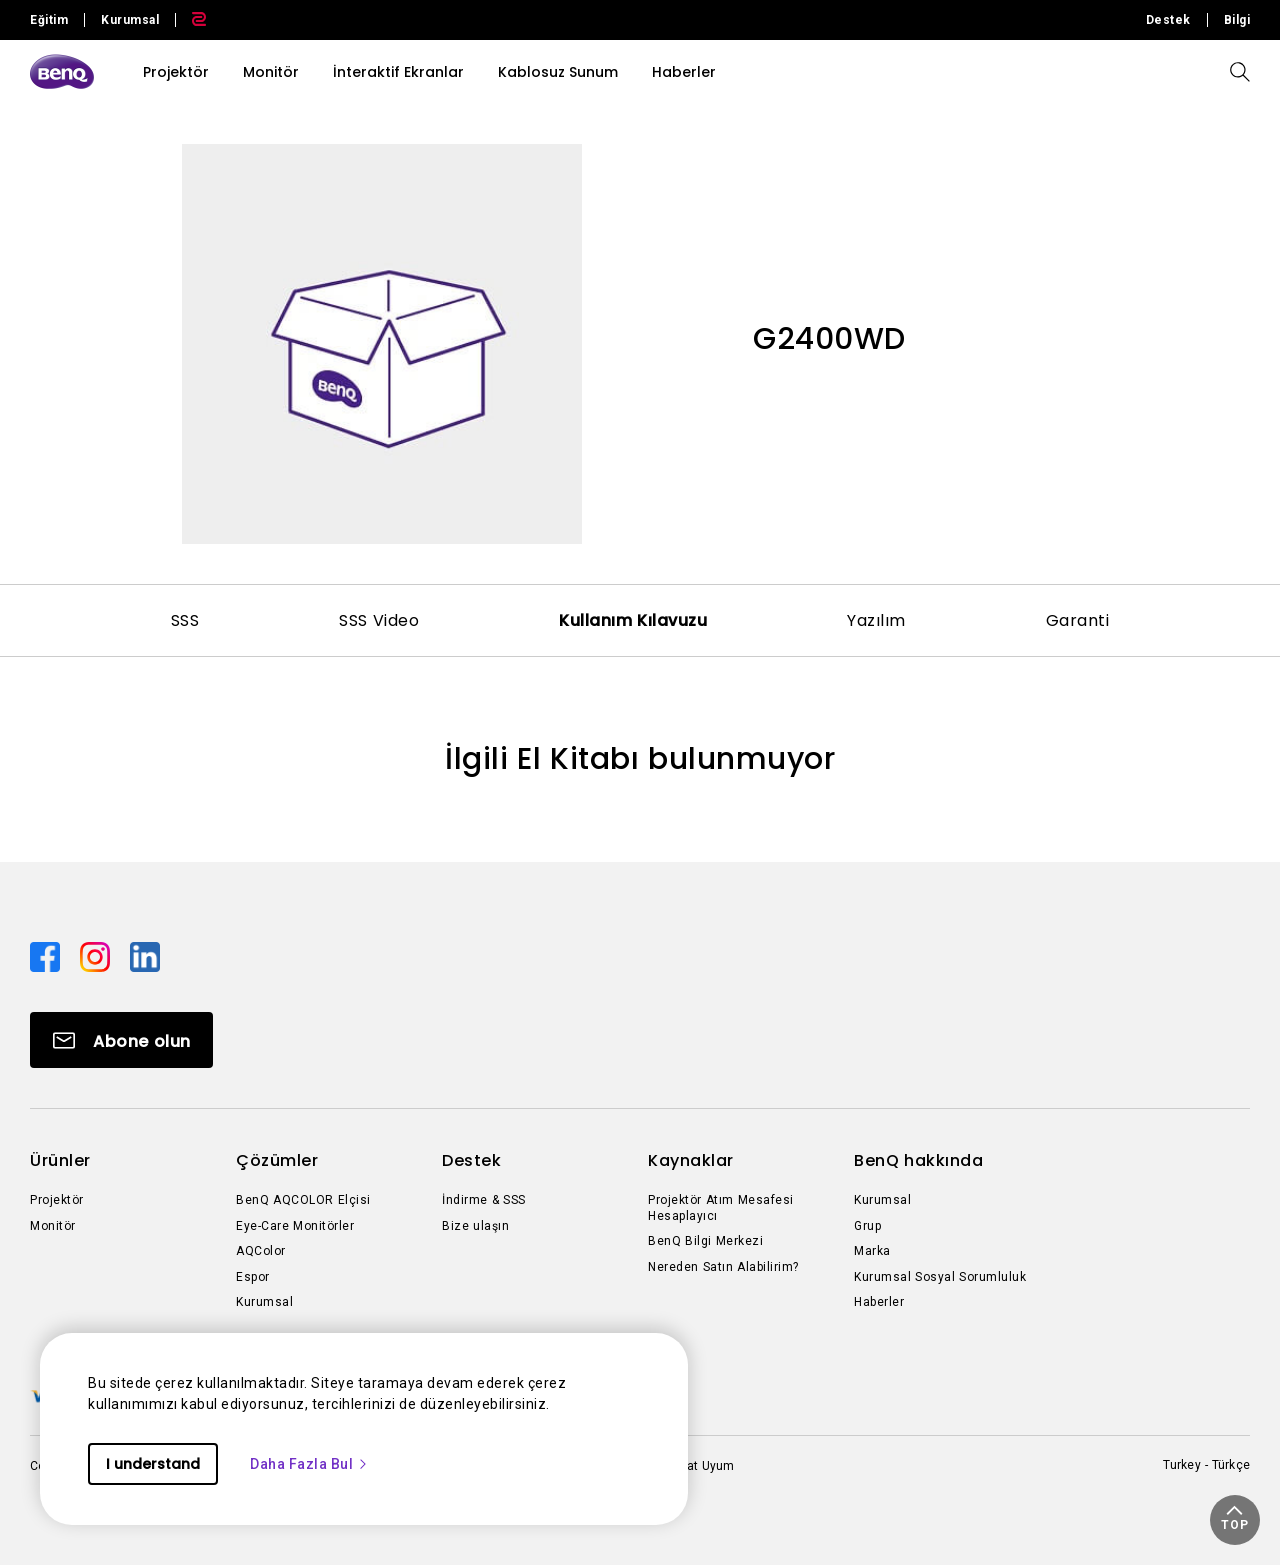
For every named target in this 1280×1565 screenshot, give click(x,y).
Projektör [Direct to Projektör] (57, 1200)
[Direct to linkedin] (145, 956)
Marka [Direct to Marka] (872, 1251)
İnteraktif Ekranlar (398, 72)
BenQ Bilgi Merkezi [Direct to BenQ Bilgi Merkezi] (705, 1241)
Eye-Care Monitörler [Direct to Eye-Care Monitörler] (295, 1226)
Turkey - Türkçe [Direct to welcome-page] (1206, 1465)
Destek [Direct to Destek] (1168, 20)
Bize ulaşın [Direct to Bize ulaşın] (475, 1226)
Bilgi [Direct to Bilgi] (1237, 20)
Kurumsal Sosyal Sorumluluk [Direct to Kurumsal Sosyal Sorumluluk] (940, 1277)
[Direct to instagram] (97, 956)
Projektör (176, 72)
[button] (1235, 1520)
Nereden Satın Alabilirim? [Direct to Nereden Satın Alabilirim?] (723, 1267)
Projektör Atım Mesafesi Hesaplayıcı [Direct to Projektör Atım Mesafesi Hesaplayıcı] (721, 1208)
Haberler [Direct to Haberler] (879, 1302)
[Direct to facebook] (47, 956)
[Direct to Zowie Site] (191, 20)
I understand (153, 1464)
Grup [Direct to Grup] (867, 1226)
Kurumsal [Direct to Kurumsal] (264, 1302)
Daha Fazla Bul (309, 1464)
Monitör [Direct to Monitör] (53, 1226)
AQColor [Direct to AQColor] (261, 1251)
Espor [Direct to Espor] (253, 1277)
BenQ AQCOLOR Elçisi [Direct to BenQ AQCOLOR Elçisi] (303, 1200)
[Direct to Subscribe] (121, 1040)
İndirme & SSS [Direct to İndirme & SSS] (484, 1200)
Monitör (271, 72)
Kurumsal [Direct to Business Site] (130, 20)
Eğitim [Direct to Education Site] (49, 20)
